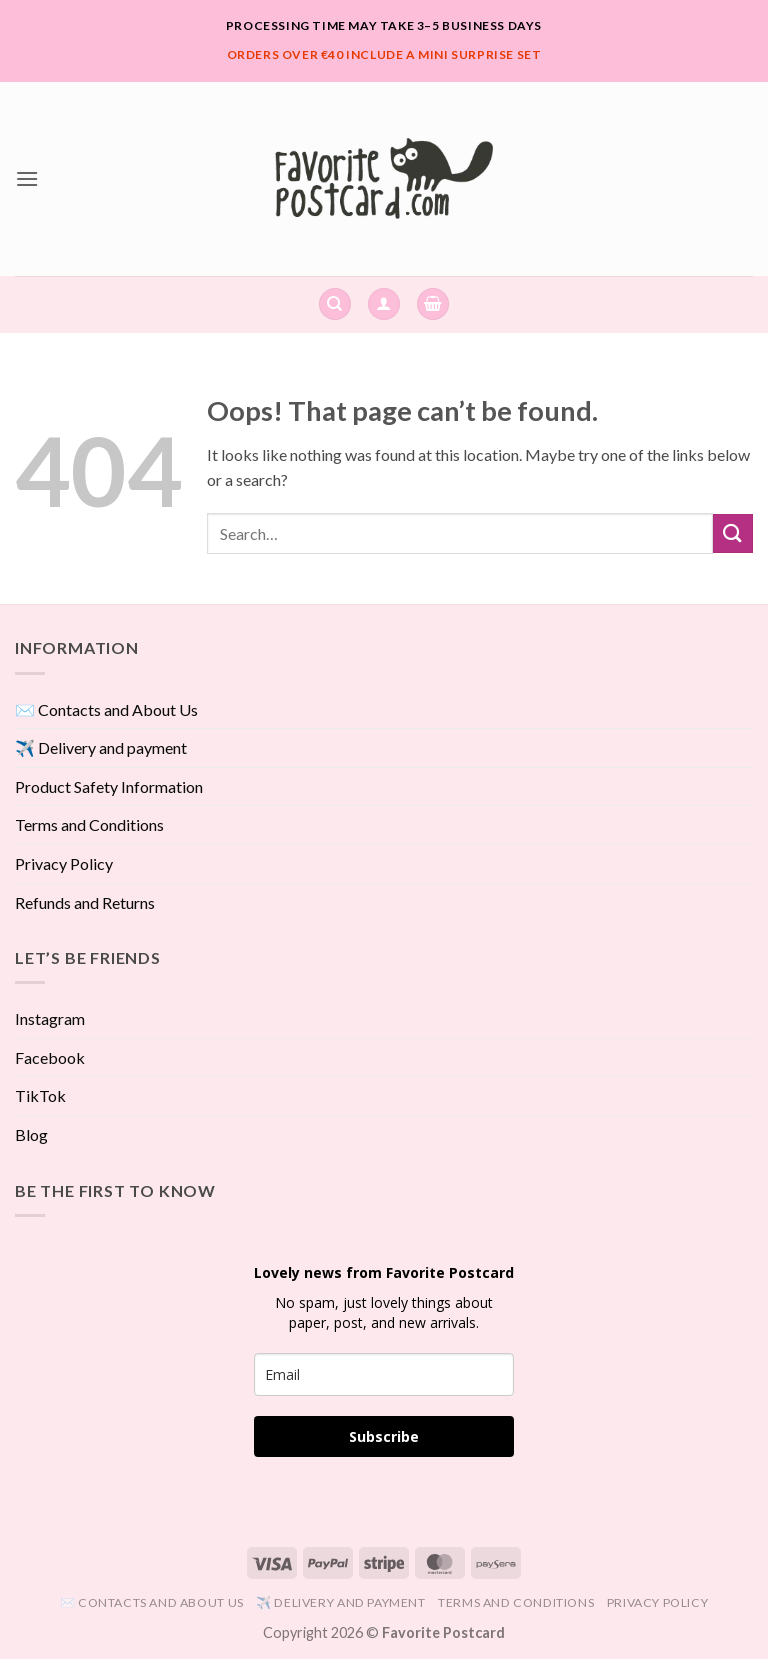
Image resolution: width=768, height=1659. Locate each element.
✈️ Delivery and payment (101, 747)
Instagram (50, 1018)
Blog (31, 1134)
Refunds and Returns (85, 902)
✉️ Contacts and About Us (106, 709)
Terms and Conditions (89, 824)
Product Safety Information (109, 786)
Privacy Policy (64, 863)
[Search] (335, 304)
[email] (384, 1374)
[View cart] (433, 304)
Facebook (50, 1057)
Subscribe (384, 1436)
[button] (27, 178)
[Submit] (733, 533)
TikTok (40, 1095)
